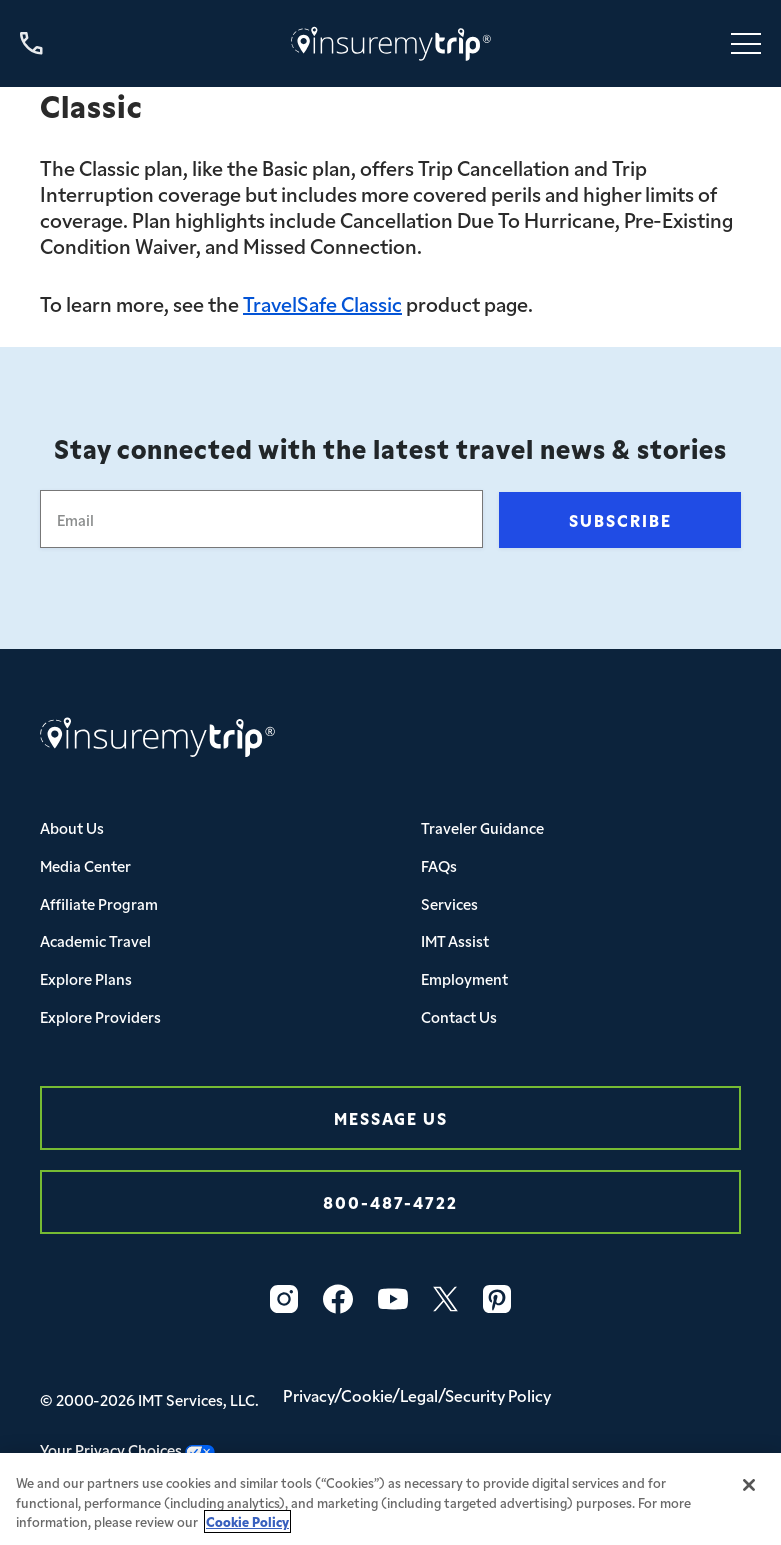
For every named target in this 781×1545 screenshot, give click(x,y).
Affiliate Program (99, 903)
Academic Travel (95, 940)
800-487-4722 (390, 1201)
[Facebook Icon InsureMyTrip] (338, 1299)
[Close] (749, 1497)
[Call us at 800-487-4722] (31, 43)
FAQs (439, 865)
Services (449, 903)
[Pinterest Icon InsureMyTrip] (497, 1299)
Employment (464, 978)
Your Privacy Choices (127, 1449)
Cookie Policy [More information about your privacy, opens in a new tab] (247, 1533)
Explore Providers (100, 1016)
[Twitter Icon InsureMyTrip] (445, 1299)
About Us (72, 827)
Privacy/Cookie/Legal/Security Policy (417, 1395)
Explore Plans (86, 978)
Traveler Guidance (482, 827)
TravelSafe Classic (322, 303)
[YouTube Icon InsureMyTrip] (393, 1299)
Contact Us (459, 1016)
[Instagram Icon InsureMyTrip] (284, 1299)
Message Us (391, 1117)
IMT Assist (455, 940)
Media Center (85, 865)
